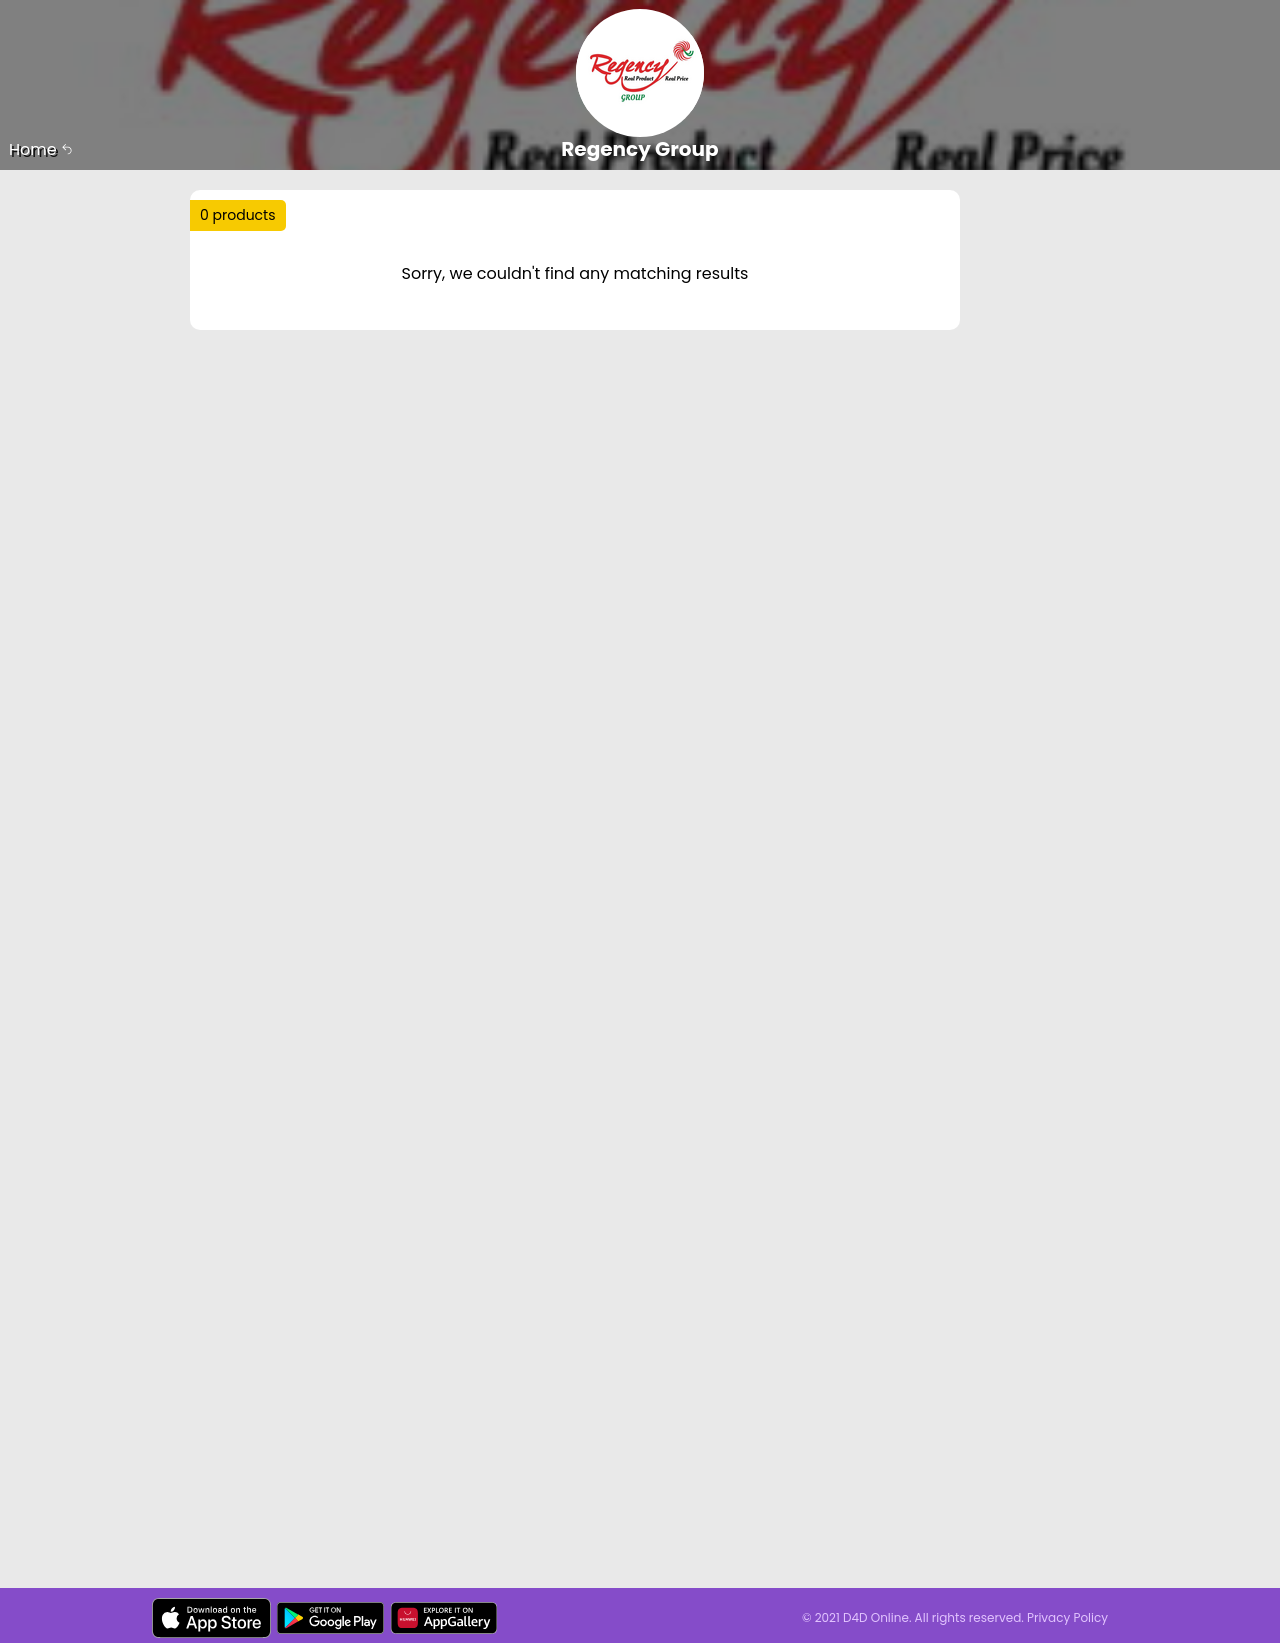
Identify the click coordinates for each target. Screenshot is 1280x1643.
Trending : (590, 223)
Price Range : (496, 288)
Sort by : (244, 288)
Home (41, 149)
